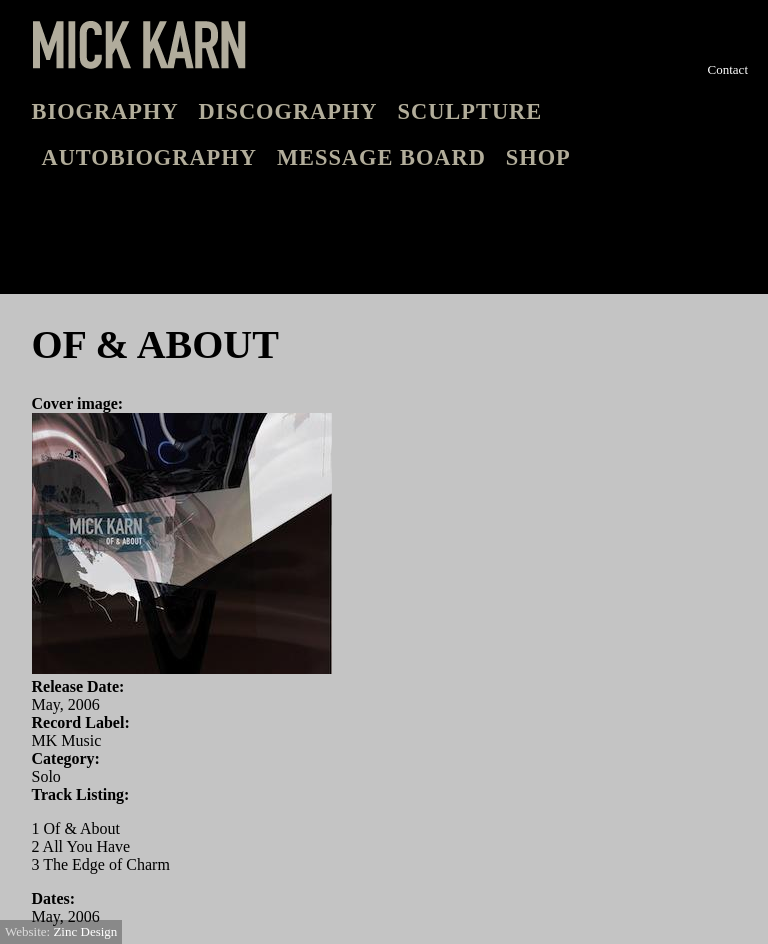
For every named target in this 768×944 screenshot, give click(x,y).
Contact (728, 69)
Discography (288, 111)
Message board (381, 157)
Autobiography (149, 157)
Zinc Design (85, 931)
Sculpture (470, 111)
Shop (538, 157)
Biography (105, 111)
